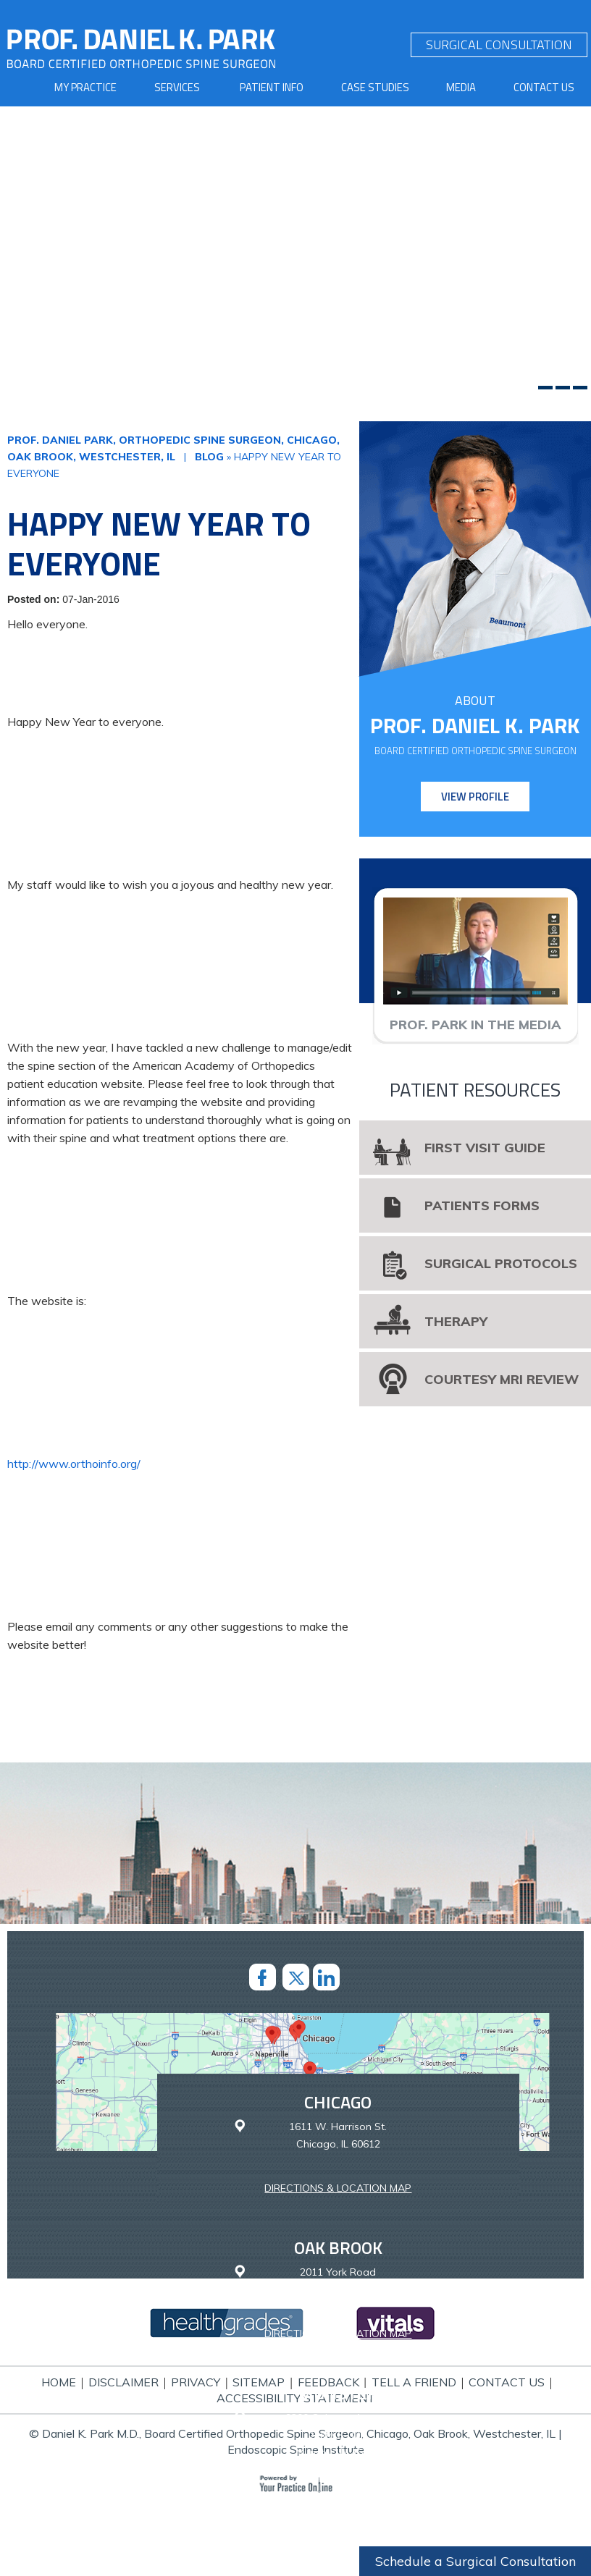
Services (177, 87)
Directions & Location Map (337, 2188)
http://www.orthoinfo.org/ (74, 1463)
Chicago (338, 2102)
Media (461, 87)
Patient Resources (475, 1090)
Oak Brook (338, 2247)
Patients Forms (482, 1205)
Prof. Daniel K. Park (475, 725)
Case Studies (375, 87)
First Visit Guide (484, 1147)
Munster (338, 2393)
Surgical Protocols (500, 1263)
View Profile (475, 796)
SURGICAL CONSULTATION (499, 44)
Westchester (338, 2556)
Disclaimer (123, 2382)
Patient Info (271, 87)
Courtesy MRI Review (501, 1379)
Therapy (455, 1321)
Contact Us (544, 87)
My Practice (85, 87)
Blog (209, 456)
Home (58, 2382)
